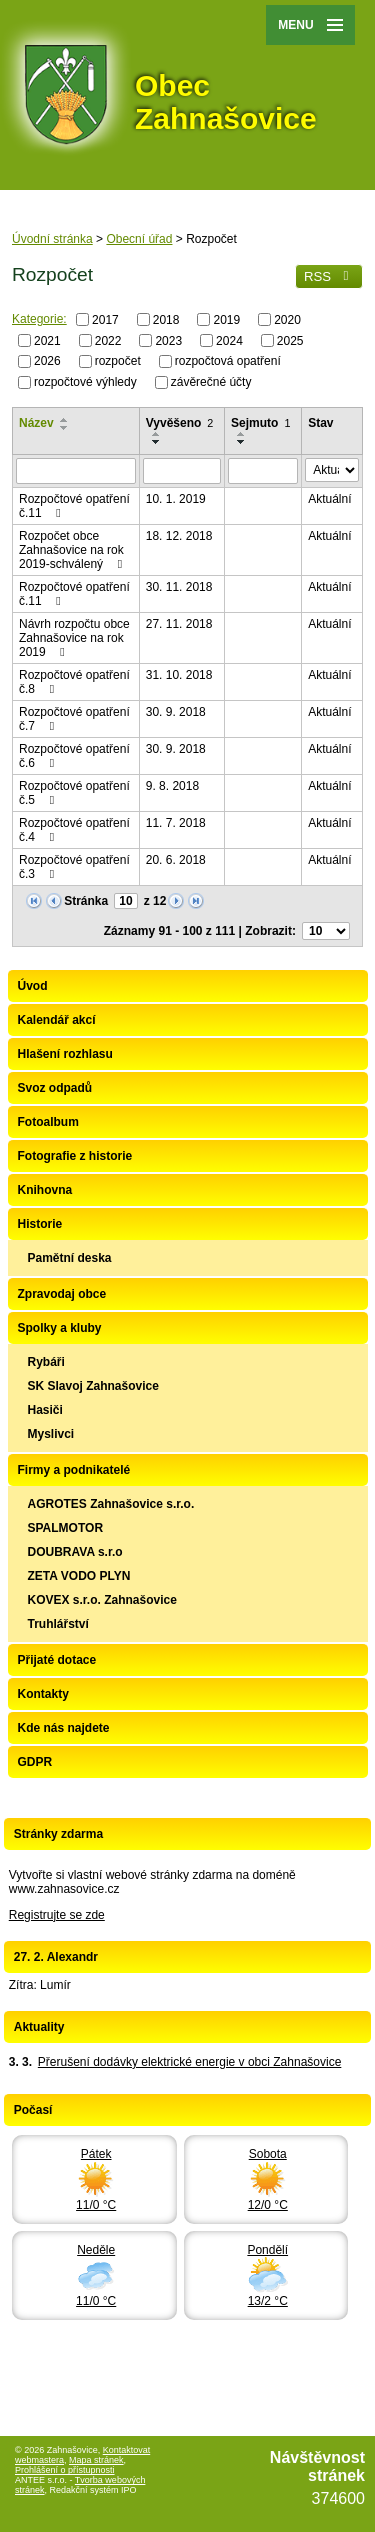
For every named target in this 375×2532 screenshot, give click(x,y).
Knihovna (45, 1190)
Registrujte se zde (57, 1915)
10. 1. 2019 (176, 499)
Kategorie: (39, 319)
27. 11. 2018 (179, 624)
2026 (47, 361)
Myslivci (51, 1434)
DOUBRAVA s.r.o (75, 1552)
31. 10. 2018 (179, 675)
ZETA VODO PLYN (79, 1576)
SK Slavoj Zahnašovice (93, 1386)
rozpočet (118, 361)
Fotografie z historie (75, 1156)
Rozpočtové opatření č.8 (74, 682)
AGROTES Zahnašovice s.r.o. (111, 1504)
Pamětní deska (70, 1258)
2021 (47, 340)
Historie (40, 1224)
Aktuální (329, 499)
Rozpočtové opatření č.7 (74, 719)
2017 (105, 320)
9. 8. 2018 (172, 786)
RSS (329, 276)
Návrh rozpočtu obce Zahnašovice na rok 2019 (74, 638)
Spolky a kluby (60, 1328)
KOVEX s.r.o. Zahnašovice (102, 1600)
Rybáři (46, 1362)
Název (36, 423)
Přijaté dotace (57, 1660)
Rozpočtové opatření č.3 (74, 867)
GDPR (35, 1762)
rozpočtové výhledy (85, 382)
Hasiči (45, 1410)
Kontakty (43, 1694)
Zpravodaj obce (62, 1294)
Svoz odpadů (55, 1088)
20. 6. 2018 (176, 860)
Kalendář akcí (57, 1020)
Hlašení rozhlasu (65, 1054)
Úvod (33, 986)
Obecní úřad (139, 239)
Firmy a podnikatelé (74, 1470)
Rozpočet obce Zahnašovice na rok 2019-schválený (73, 550)
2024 (229, 340)
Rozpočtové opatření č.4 (74, 830)
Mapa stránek (96, 2460)
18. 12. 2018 (179, 536)
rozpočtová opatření (228, 361)
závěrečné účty (211, 382)
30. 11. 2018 (179, 587)
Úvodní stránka (52, 239)
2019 (226, 320)
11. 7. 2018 (176, 823)
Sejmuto (260, 423)
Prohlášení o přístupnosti (65, 2470)
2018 (166, 320)
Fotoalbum (48, 1122)
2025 (290, 340)
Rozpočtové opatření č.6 (74, 756)
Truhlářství (58, 1624)
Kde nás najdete (64, 1728)
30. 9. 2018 (176, 712)
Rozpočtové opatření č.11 (74, 506)
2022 (108, 340)
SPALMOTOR (66, 1528)
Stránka (86, 901)
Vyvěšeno (180, 423)
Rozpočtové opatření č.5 (74, 793)
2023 (168, 340)
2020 (287, 320)
